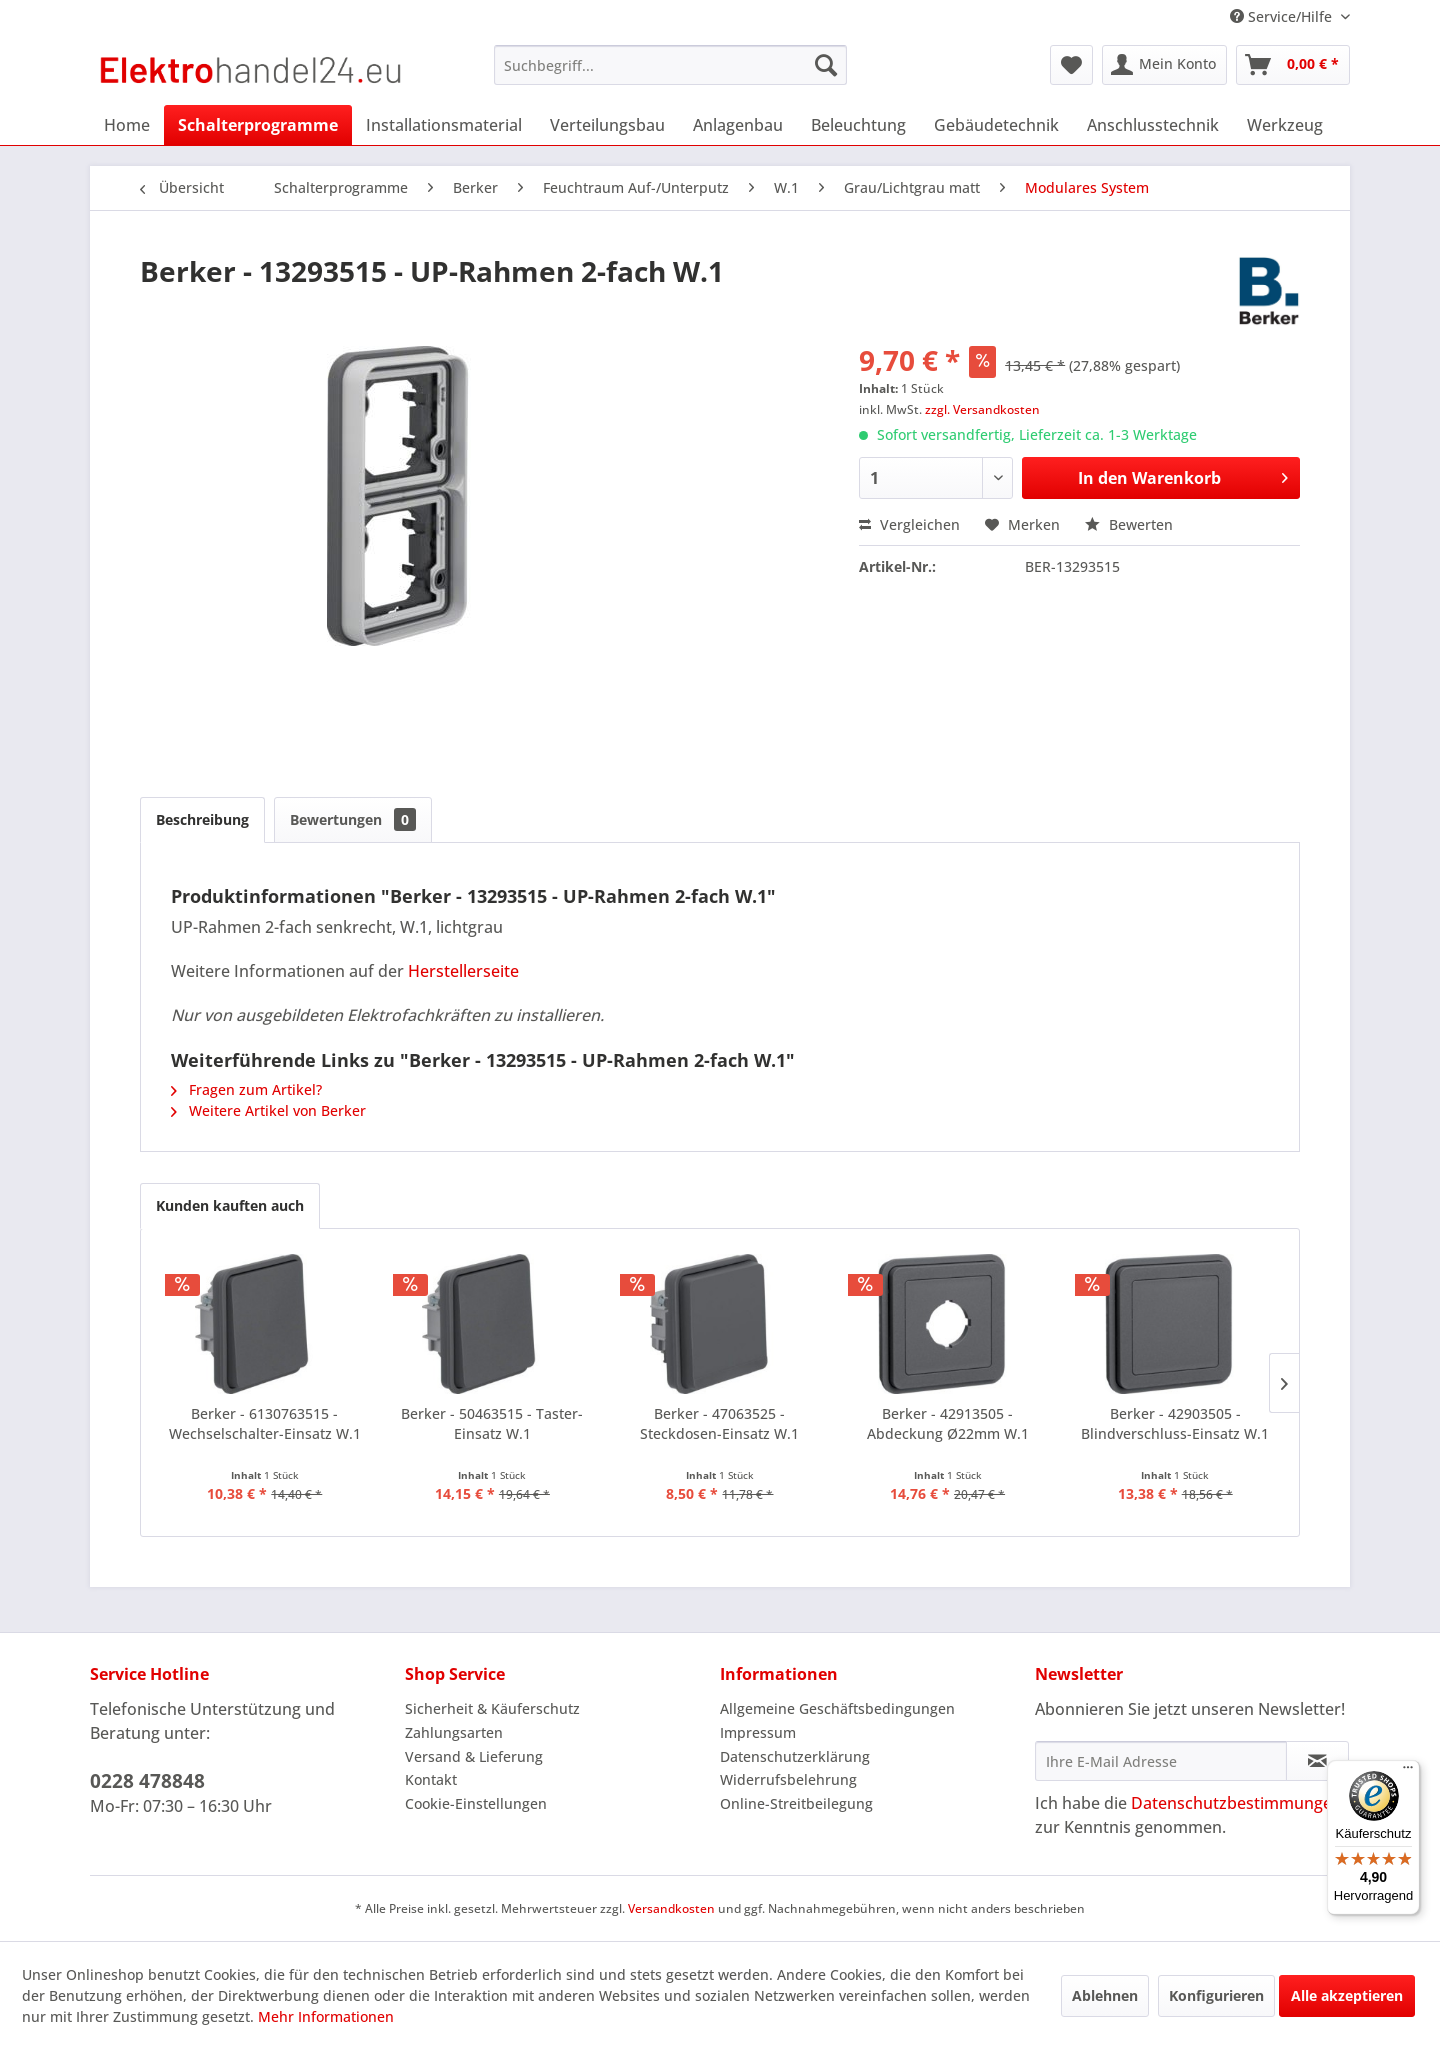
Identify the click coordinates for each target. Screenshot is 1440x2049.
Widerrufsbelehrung (788, 1779)
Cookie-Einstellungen (476, 1803)
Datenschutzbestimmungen (1236, 1803)
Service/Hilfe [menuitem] (1283, 16)
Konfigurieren (1216, 1995)
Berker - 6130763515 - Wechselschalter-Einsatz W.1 (265, 1423)
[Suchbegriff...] (670, 65)
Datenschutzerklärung (795, 1756)
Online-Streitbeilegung (796, 1803)
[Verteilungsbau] (607, 125)
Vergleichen (909, 524)
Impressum (758, 1732)
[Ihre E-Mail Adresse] (1161, 1761)
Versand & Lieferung (474, 1756)
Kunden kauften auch (230, 1205)
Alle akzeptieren (1347, 1995)
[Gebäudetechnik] (996, 125)
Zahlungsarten (454, 1732)
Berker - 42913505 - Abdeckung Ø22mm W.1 (948, 1423)
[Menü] (1408, 1772)
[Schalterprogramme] (258, 125)
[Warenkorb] (1293, 65)
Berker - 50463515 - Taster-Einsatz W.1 (492, 1423)
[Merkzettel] (1071, 65)
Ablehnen (1105, 1995)
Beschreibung (202, 819)
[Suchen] (826, 65)
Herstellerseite (463, 971)
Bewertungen (353, 819)
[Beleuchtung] (858, 125)
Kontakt (431, 1779)
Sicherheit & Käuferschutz (492, 1708)
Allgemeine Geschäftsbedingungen (837, 1708)
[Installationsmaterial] (444, 125)
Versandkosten (671, 1908)
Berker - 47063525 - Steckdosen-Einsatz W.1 (719, 1423)
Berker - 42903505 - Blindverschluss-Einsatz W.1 (1175, 1423)
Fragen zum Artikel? (246, 1089)
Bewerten (1129, 524)
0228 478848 (147, 1781)
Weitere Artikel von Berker (268, 1110)
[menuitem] (670, 65)
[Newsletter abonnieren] (1317, 1761)
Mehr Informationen (326, 2016)
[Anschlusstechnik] (1153, 125)
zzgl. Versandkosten (982, 409)
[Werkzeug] (1285, 125)
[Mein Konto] (1164, 65)
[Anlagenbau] (738, 125)
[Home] (127, 125)
